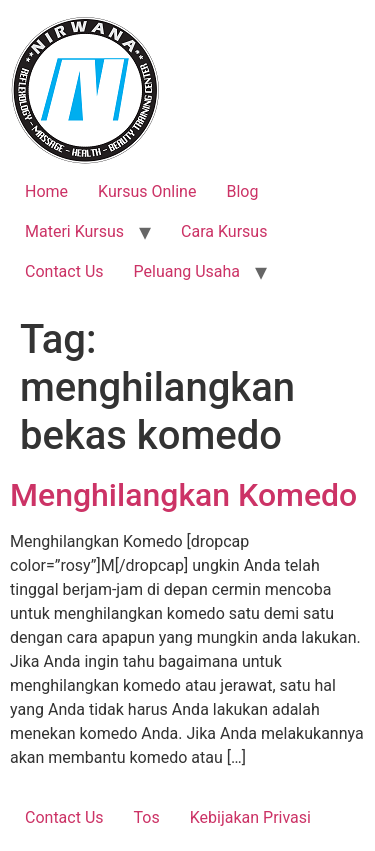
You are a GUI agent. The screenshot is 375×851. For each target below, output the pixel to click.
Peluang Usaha (187, 271)
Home (46, 191)
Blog (242, 191)
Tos (147, 817)
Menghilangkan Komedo (183, 495)
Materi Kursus (74, 231)
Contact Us (64, 271)
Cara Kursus (224, 231)
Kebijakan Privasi (250, 817)
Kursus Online (147, 191)
